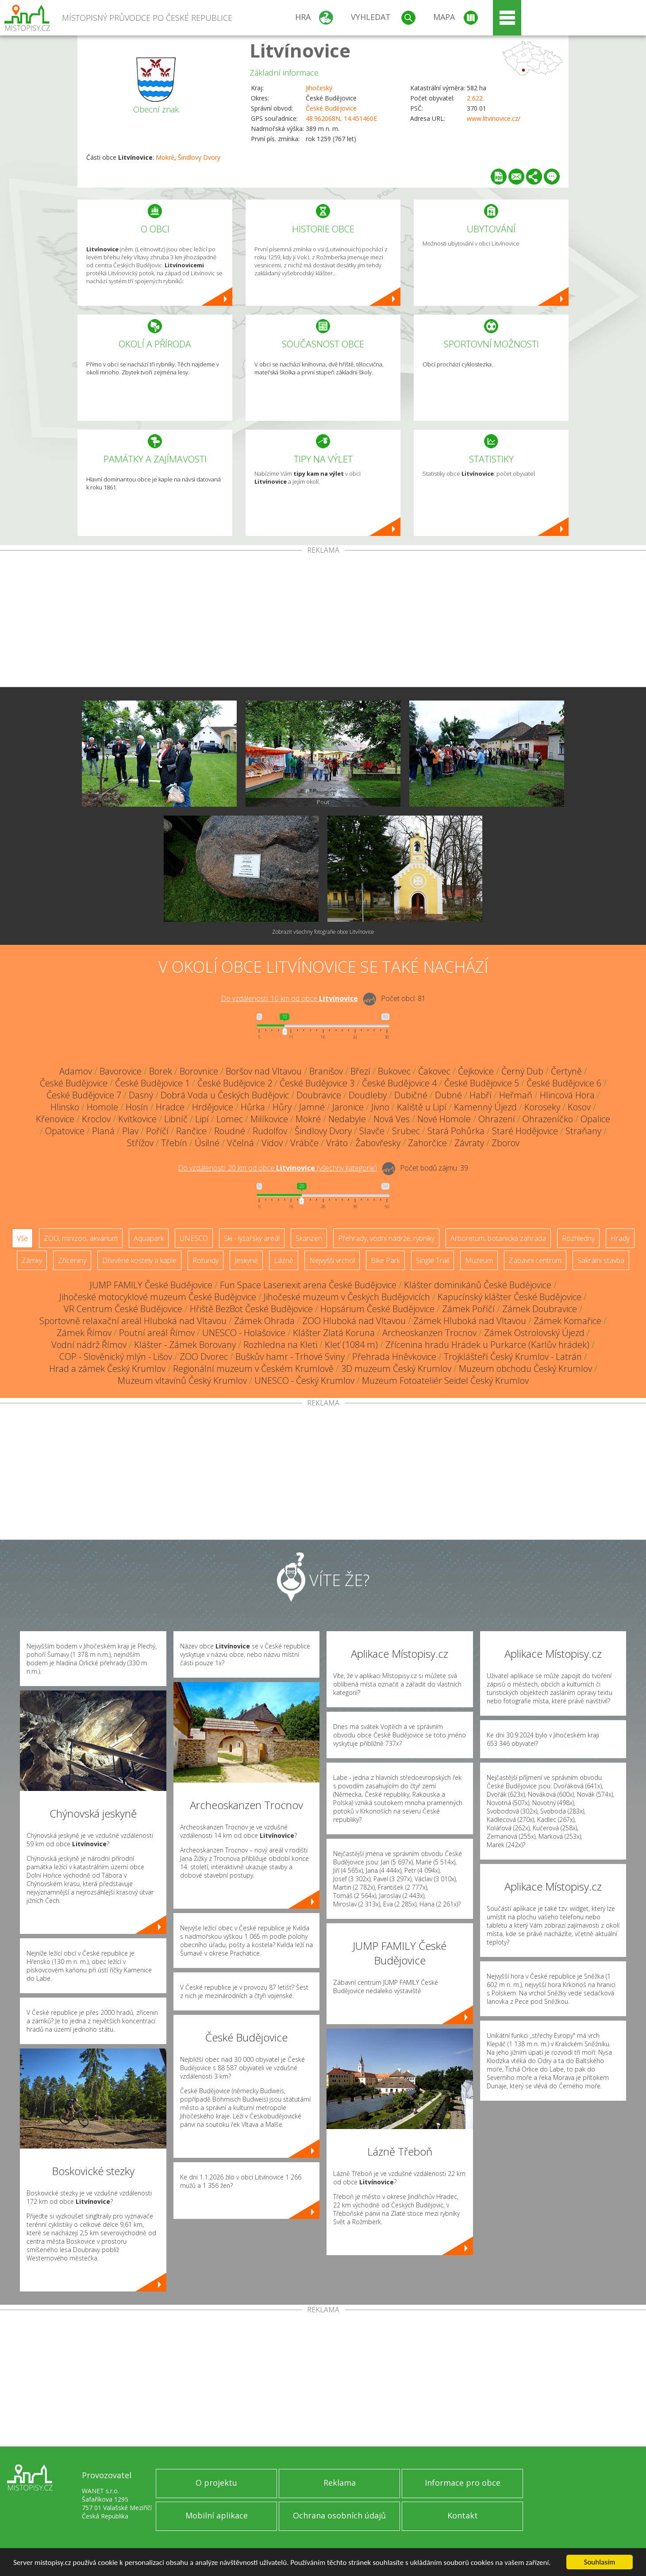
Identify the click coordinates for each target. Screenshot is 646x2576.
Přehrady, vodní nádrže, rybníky (386, 1238)
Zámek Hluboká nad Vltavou (469, 1321)
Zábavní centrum (535, 1260)
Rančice (191, 1131)
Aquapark (149, 1238)
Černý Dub (522, 1071)
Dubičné (410, 1095)
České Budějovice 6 (564, 1083)
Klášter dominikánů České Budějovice (477, 1285)
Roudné (229, 1131)
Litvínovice (300, 50)
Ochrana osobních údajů (339, 2515)
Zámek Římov (84, 1333)
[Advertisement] (323, 620)
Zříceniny (72, 1260)
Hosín (137, 1107)
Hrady (620, 1238)
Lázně (283, 1260)
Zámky (32, 1260)
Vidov (272, 1143)
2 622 (475, 98)
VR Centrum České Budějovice (123, 1309)
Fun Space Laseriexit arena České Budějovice (308, 1285)
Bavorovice (121, 1071)
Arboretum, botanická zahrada (498, 1238)
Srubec (406, 1131)
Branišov (326, 1071)
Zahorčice (427, 1143)
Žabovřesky (377, 1143)
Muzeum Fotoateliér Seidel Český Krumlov (445, 1380)
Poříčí (157, 1131)
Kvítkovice (137, 1119)
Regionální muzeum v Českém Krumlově (253, 1369)
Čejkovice (476, 1071)
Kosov (579, 1107)
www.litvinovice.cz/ (493, 118)
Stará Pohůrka (455, 1131)
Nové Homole (444, 1119)
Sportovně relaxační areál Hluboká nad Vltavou (133, 1321)
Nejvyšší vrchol (332, 1260)
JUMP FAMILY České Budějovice (151, 1285)
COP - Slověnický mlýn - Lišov (115, 1357)
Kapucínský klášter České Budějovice (509, 1297)
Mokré (165, 157)
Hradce (170, 1107)
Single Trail (432, 1260)
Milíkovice (269, 1119)
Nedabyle (347, 1119)
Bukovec (394, 1071)
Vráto (337, 1143)
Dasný (141, 1095)
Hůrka (253, 1107)
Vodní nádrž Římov (89, 1345)
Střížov (140, 1143)
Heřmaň (515, 1095)
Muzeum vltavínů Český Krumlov (182, 1380)
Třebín (174, 1143)
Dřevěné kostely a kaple (139, 1260)
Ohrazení (496, 1119)
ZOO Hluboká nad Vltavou (354, 1321)
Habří (480, 1095)
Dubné (448, 1095)
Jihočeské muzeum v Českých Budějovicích (347, 1297)
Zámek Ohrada (264, 1321)
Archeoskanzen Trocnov (429, 1333)
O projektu (216, 2482)
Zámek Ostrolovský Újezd (534, 1333)
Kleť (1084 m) (351, 1345)
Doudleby (368, 1095)
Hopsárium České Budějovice (377, 1309)
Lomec (229, 1119)
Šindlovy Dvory (199, 157)
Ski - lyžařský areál (252, 1238)
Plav (130, 1131)
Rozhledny (578, 1238)
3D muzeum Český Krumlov (396, 1369)
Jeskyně (246, 1260)
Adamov (75, 1071)
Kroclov (96, 1119)
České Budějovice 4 (399, 1083)
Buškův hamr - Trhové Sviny (290, 1357)
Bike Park (385, 1260)
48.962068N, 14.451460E (341, 118)
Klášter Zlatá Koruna (334, 1333)
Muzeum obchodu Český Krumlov (525, 1369)
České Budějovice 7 (83, 1095)
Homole (102, 1107)
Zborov (505, 1143)
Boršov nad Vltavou (264, 1071)
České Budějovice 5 (481, 1083)
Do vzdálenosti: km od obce (289, 998)
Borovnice (199, 1071)
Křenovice (55, 1119)
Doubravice (318, 1095)
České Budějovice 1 (152, 1083)
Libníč (176, 1119)
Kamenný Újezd (485, 1107)
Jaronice (348, 1107)
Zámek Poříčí (468, 1309)
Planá (103, 1131)
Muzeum (479, 1260)
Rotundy (205, 1260)
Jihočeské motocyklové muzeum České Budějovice (157, 1297)
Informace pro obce (462, 2482)
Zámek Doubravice (539, 1309)
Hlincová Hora (567, 1095)
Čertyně (566, 1071)
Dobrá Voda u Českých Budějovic (225, 1095)
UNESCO (194, 1238)
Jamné (312, 1107)
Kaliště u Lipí (421, 1107)
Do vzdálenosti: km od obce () (277, 1168)
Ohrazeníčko (548, 1119)
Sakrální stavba (600, 1260)
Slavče (372, 1131)
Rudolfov (270, 1131)
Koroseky (542, 1107)
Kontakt (462, 2515)
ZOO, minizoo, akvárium (81, 1238)
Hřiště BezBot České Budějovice (251, 1309)
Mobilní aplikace (216, 2515)
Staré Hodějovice (525, 1131)
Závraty (469, 1143)
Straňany (583, 1131)
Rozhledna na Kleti (280, 1345)
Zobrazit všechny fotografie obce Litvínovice (323, 932)
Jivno (380, 1107)
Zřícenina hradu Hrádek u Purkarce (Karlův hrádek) (487, 1345)
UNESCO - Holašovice (243, 1333)
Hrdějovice (212, 1107)
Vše (22, 1238)
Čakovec (434, 1071)
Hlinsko (64, 1107)
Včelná (240, 1143)
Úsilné (207, 1143)
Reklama (339, 2482)
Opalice (595, 1119)
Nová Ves (391, 1119)
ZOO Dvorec (204, 1357)
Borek (160, 1071)
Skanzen (309, 1238)
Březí (360, 1071)
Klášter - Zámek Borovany (185, 1345)
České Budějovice (331, 108)
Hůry (282, 1107)
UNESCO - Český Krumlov (304, 1380)
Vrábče (304, 1143)
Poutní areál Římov (157, 1333)
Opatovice (65, 1131)
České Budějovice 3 (317, 1083)
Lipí (202, 1119)
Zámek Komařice (567, 1321)
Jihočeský (319, 88)
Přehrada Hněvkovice (394, 1357)
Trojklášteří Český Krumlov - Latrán (513, 1357)
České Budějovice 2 (234, 1083)
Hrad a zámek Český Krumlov (107, 1369)
